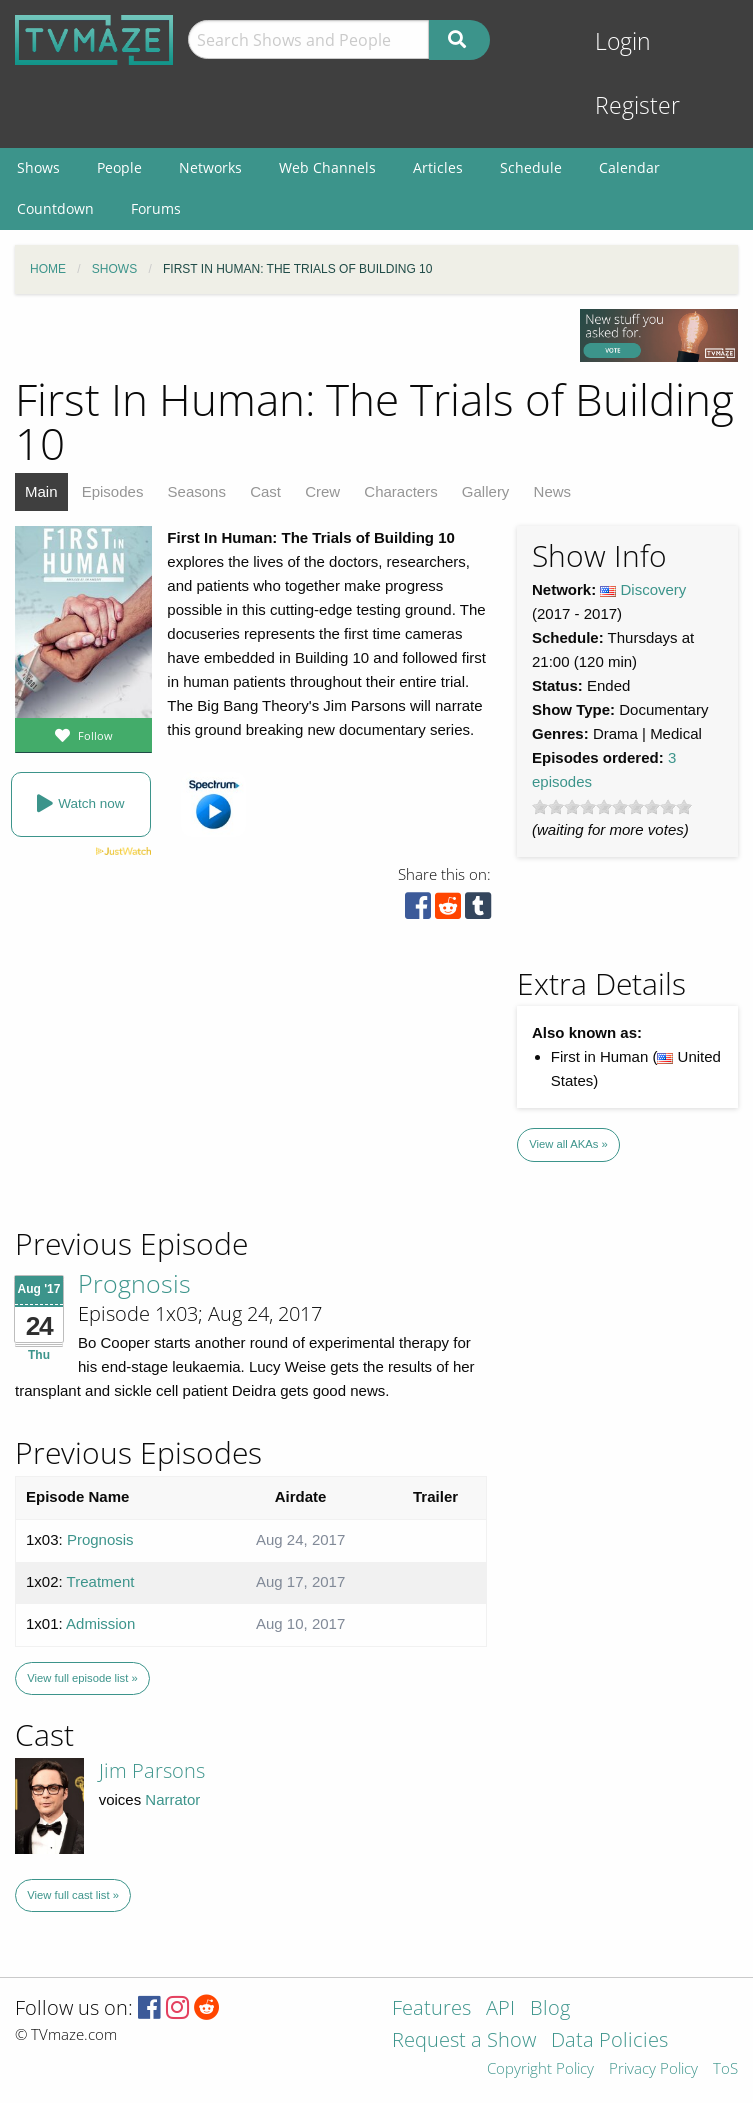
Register (637, 105)
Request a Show (464, 2041)
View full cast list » (73, 1895)
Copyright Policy (540, 2069)
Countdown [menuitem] (55, 208)
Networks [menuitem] (210, 167)
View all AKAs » (568, 1144)
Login (623, 41)
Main (41, 491)
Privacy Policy (653, 2069)
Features (431, 2009)
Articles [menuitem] (438, 167)
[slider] (612, 807)
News (553, 491)
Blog (550, 2009)
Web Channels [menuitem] (327, 167)
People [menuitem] (119, 167)
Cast (265, 491)
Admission (100, 1623)
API (500, 2009)
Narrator (172, 1799)
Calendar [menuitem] (629, 167)
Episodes (113, 491)
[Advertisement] (160, 1089)
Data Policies (609, 2041)
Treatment (101, 1581)
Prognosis (134, 1283)
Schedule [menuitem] (531, 167)
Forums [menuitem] (156, 208)
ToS (725, 2069)
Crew (322, 491)
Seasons (197, 491)
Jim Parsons (152, 1770)
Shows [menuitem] (38, 167)
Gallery (486, 491)
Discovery (654, 589)
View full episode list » (82, 1678)
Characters (400, 491)
